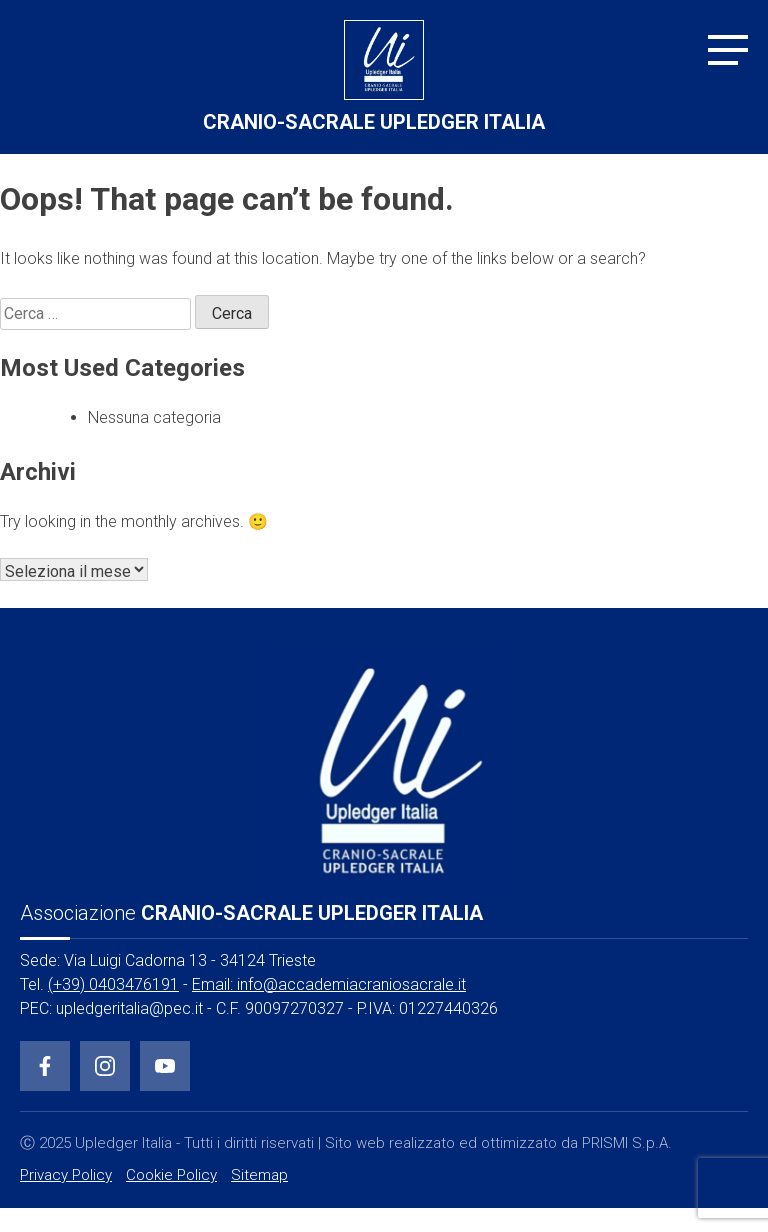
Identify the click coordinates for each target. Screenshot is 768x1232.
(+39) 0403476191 (113, 984)
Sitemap (259, 1175)
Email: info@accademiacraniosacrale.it (329, 984)
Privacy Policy (66, 1175)
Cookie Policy (171, 1175)
